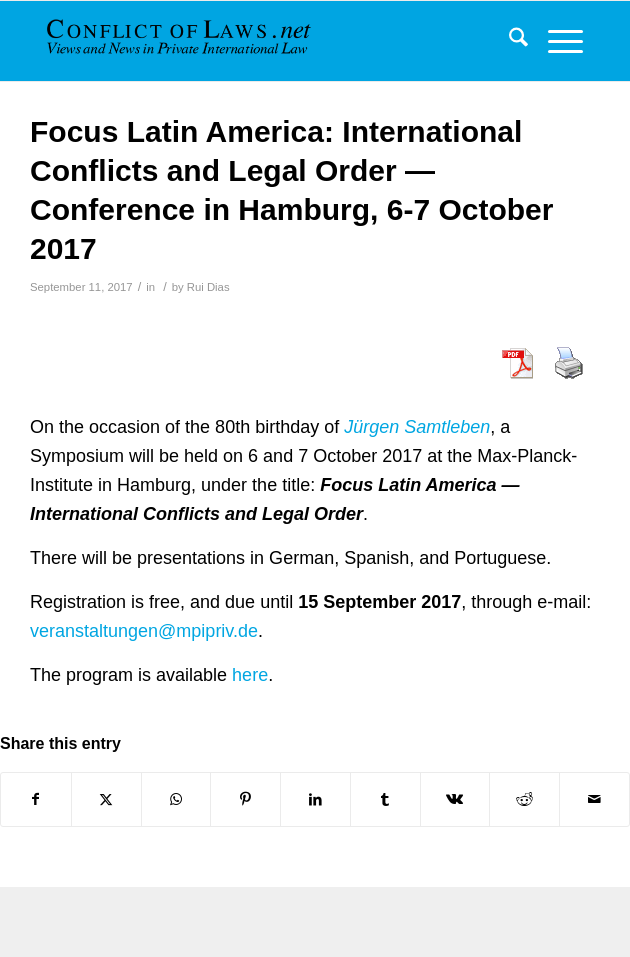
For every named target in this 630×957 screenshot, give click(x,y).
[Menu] (555, 41)
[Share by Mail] (594, 799)
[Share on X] (106, 799)
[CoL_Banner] (181, 41)
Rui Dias (208, 287)
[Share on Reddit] (524, 799)
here (250, 675)
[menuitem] (508, 41)
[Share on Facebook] (36, 799)
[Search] (508, 41)
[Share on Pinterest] (245, 799)
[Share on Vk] (455, 799)
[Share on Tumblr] (385, 799)
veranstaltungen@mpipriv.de (144, 631)
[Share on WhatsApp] (176, 799)
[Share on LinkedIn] (315, 799)
